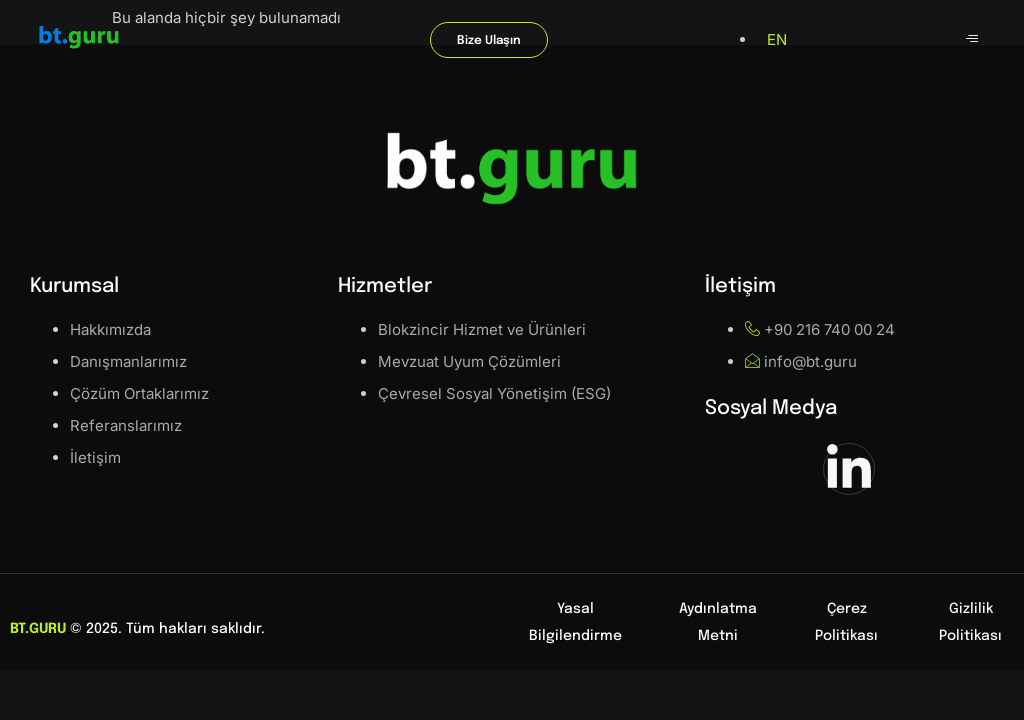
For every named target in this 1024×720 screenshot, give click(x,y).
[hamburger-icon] (971, 40)
